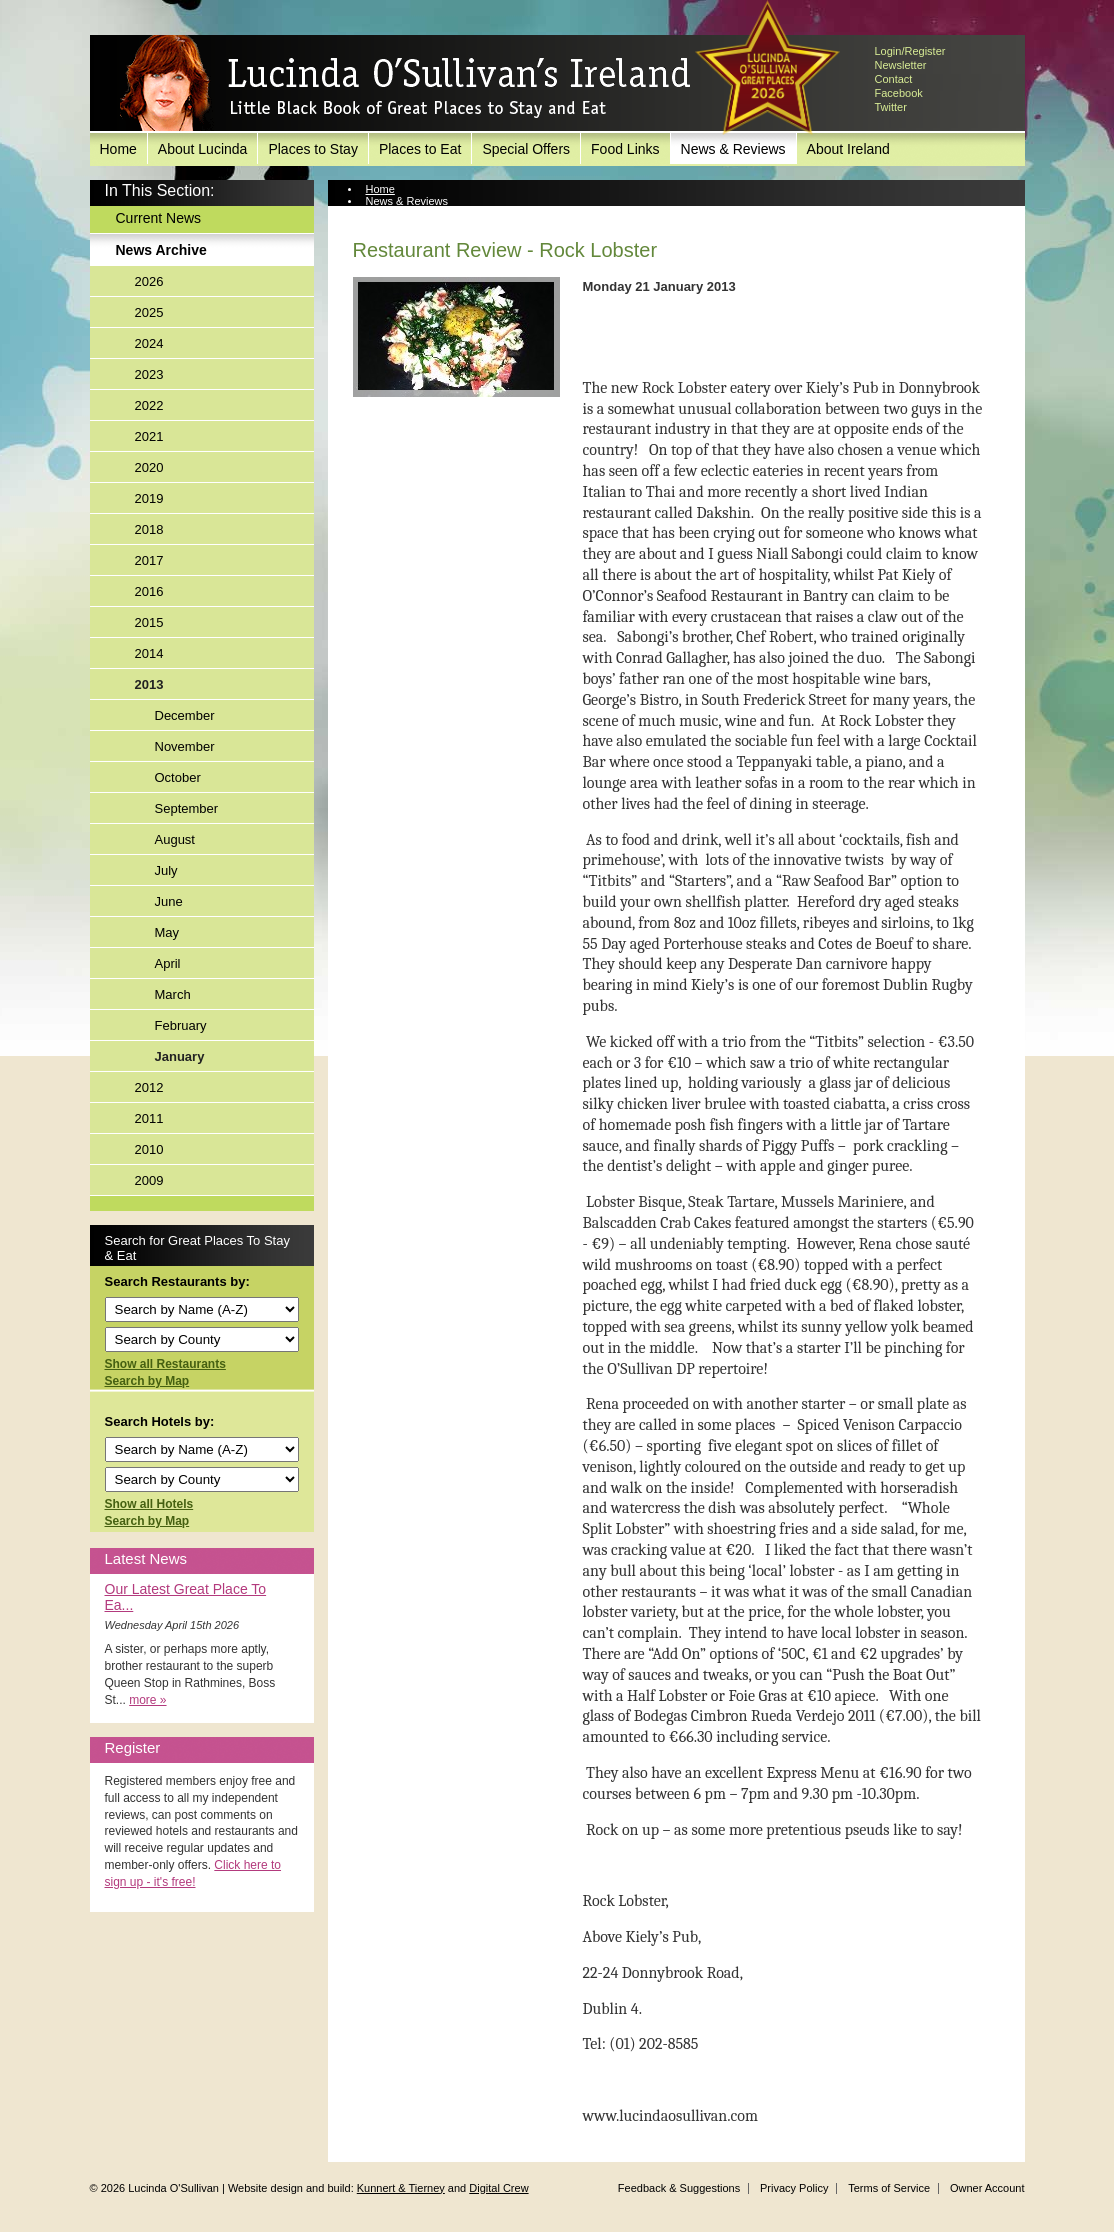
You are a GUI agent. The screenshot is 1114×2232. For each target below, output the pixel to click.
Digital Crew (498, 2188)
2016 (149, 591)
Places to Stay (313, 149)
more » (147, 1700)
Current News (159, 218)
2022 (149, 405)
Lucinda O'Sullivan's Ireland (405, 84)
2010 (149, 1149)
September (187, 808)
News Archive (161, 250)
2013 (149, 684)
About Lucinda (203, 149)
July (166, 870)
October (178, 777)
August (175, 839)
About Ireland (848, 149)
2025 (149, 312)
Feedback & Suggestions (679, 2188)
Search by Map (147, 1381)
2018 (149, 529)
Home (118, 149)
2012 (149, 1087)
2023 (149, 374)
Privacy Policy (794, 2188)
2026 (149, 281)
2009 (149, 1180)
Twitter (891, 107)
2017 (149, 560)
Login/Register (910, 51)
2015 (149, 622)
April (168, 963)
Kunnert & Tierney (401, 2188)
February (181, 1025)
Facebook (899, 93)
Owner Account (987, 2188)
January (180, 1056)
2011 (149, 1118)
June (169, 901)
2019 (149, 498)
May (167, 932)
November (185, 746)
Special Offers (526, 149)
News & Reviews (733, 149)
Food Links (625, 149)
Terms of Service (889, 2188)
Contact (894, 79)
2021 (149, 436)
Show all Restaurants (165, 1364)
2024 (149, 343)
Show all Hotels (149, 1504)
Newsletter (901, 65)
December (185, 715)
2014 (149, 653)
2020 (149, 467)
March (173, 994)
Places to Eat (420, 149)
